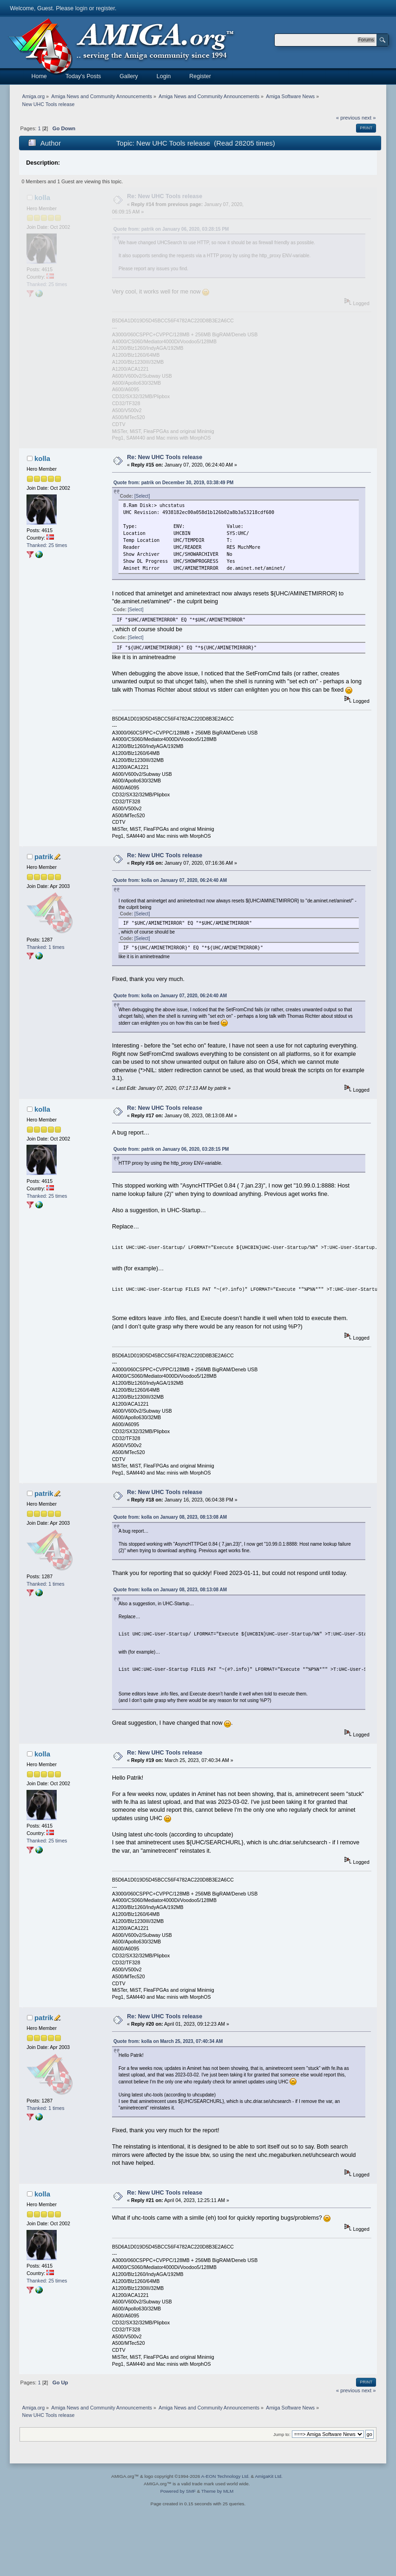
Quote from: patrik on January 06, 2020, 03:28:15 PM (171, 229)
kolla (42, 197)
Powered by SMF (178, 2491)
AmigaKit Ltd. (268, 2476)
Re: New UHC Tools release (164, 196)
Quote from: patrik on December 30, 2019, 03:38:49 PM (173, 482)
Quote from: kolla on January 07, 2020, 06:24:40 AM (170, 880)
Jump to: (281, 2434)
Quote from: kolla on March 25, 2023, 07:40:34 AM (168, 2041)
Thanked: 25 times (46, 284)
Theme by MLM (217, 2491)
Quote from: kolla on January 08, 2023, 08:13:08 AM (170, 1517)
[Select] (142, 496)
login (81, 8)
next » (369, 117)
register (105, 8)
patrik (43, 857)
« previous (348, 117)
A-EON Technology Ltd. (225, 2476)
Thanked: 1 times (45, 947)
